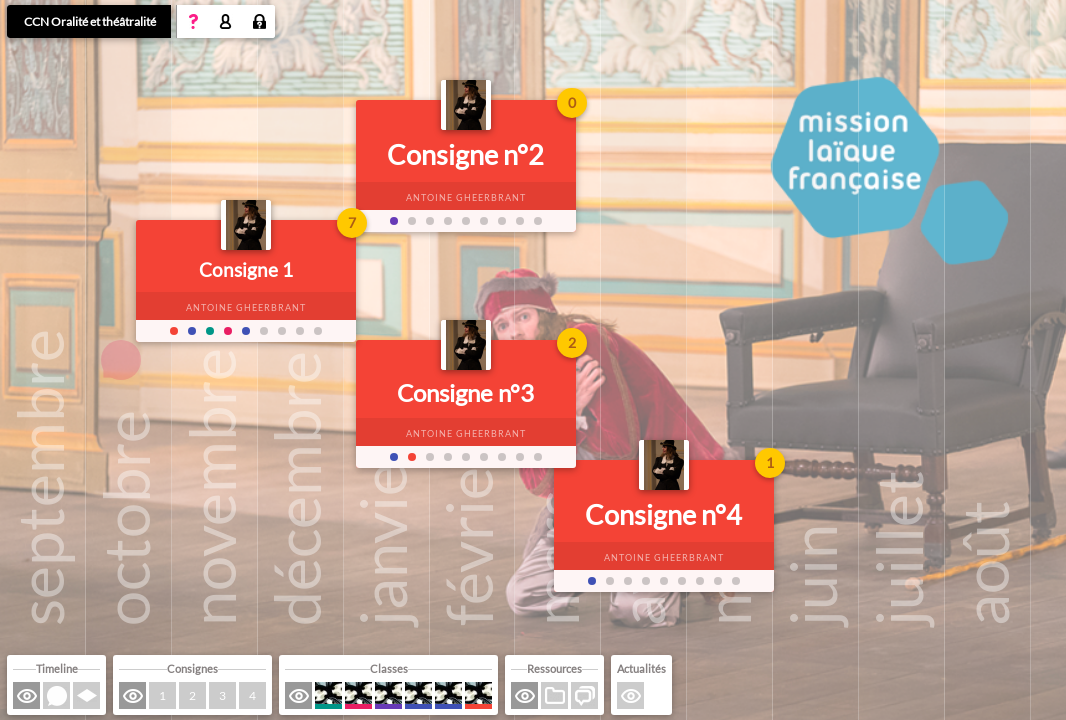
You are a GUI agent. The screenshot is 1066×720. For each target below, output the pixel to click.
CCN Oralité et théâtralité (90, 21)
